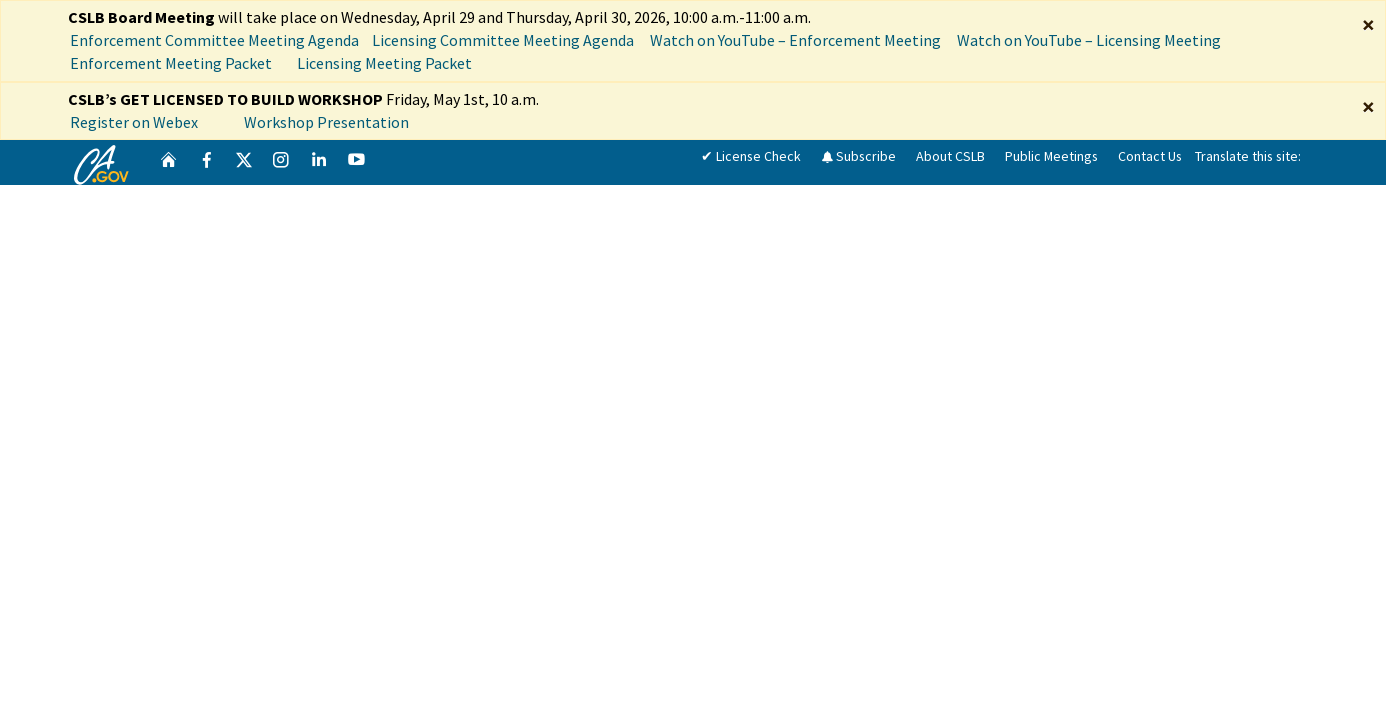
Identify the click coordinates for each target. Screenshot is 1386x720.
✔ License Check (751, 156)
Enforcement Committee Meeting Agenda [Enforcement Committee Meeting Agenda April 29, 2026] (214, 40)
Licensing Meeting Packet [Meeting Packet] (386, 63)
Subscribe (858, 156)
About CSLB (950, 156)
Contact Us (1150, 156)
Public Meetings (1051, 156)
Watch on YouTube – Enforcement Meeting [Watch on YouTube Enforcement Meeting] (795, 40)
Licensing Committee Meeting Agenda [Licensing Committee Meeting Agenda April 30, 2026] (503, 40)
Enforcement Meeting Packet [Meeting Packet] (172, 63)
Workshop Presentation (326, 122)
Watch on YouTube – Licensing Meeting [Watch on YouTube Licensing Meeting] (1089, 40)
